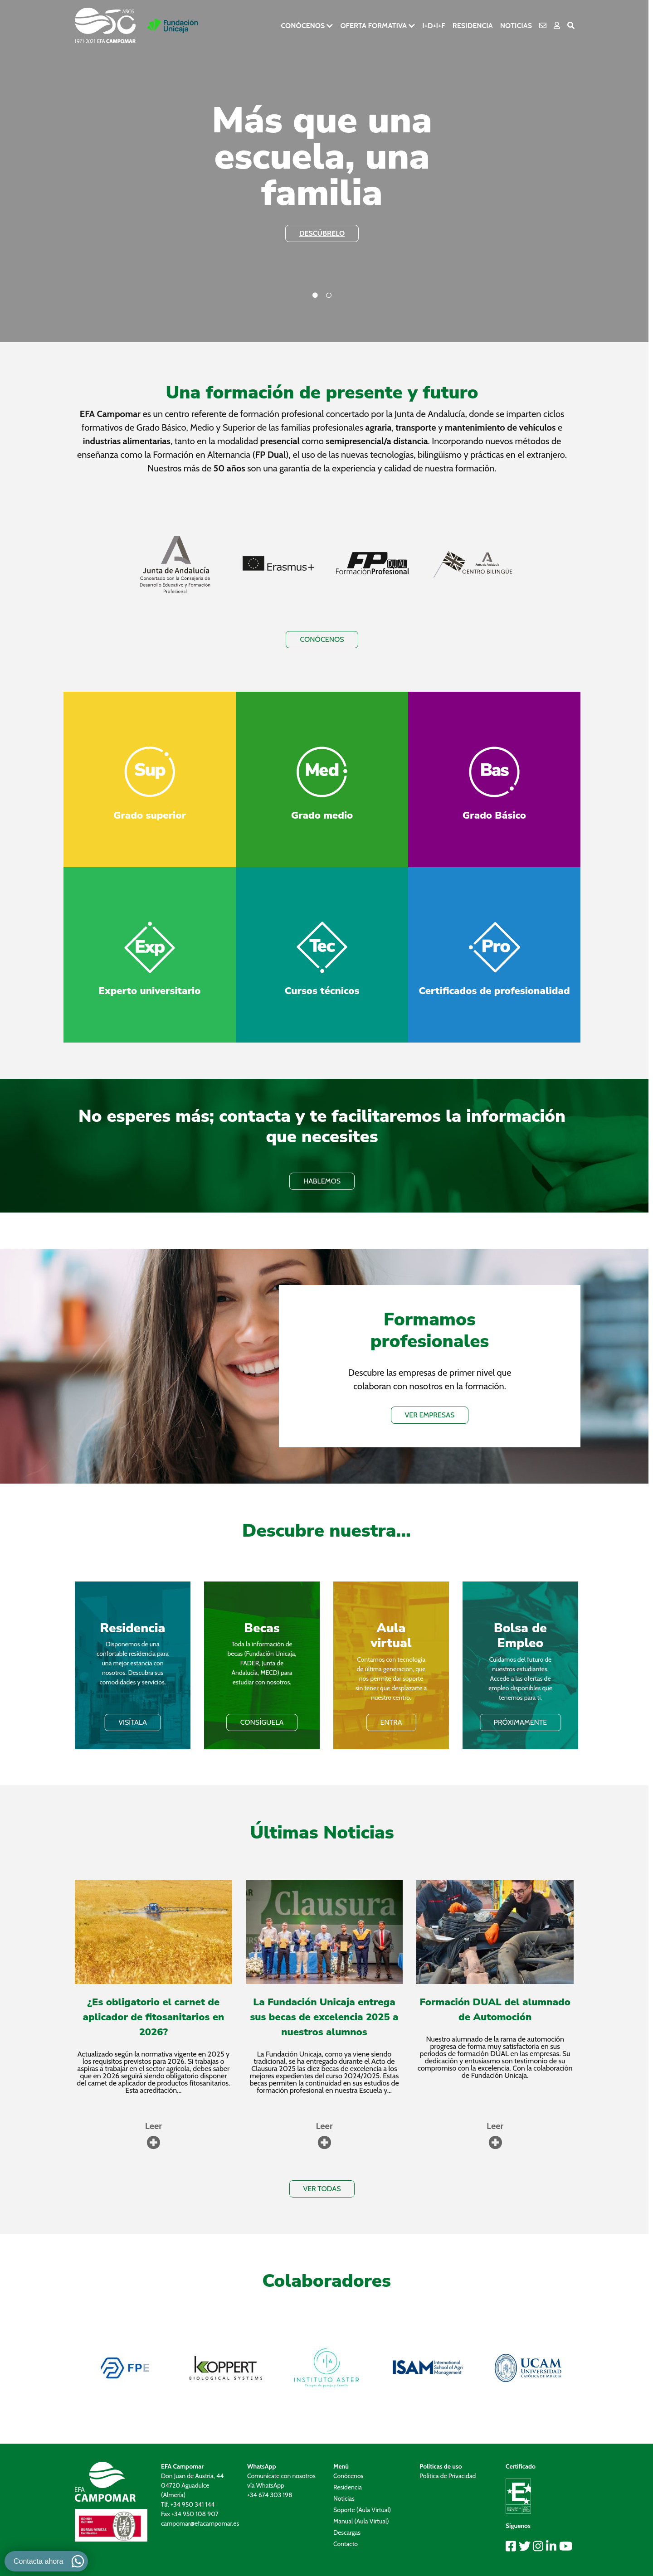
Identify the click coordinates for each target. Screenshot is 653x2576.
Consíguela (262, 1722)
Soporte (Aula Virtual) (362, 2510)
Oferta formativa (373, 25)
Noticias (516, 25)
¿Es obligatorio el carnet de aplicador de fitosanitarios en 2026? (153, 2017)
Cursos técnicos (321, 991)
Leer (153, 2125)
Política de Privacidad (447, 2476)
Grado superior (149, 815)
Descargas (347, 2532)
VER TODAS (322, 2188)
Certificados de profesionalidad (494, 991)
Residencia (473, 25)
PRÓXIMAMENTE (520, 1722)
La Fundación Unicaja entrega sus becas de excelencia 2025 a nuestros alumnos (324, 2017)
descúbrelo (322, 233)
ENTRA (391, 1722)
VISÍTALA (132, 1722)
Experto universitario (150, 991)
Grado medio (322, 815)
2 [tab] (328, 295)
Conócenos (303, 25)
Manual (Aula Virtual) (361, 2521)
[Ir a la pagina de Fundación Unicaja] (172, 25)
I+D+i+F (433, 25)
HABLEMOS (322, 1181)
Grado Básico (494, 815)
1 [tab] (315, 295)
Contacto (345, 2544)
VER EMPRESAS (430, 1415)
